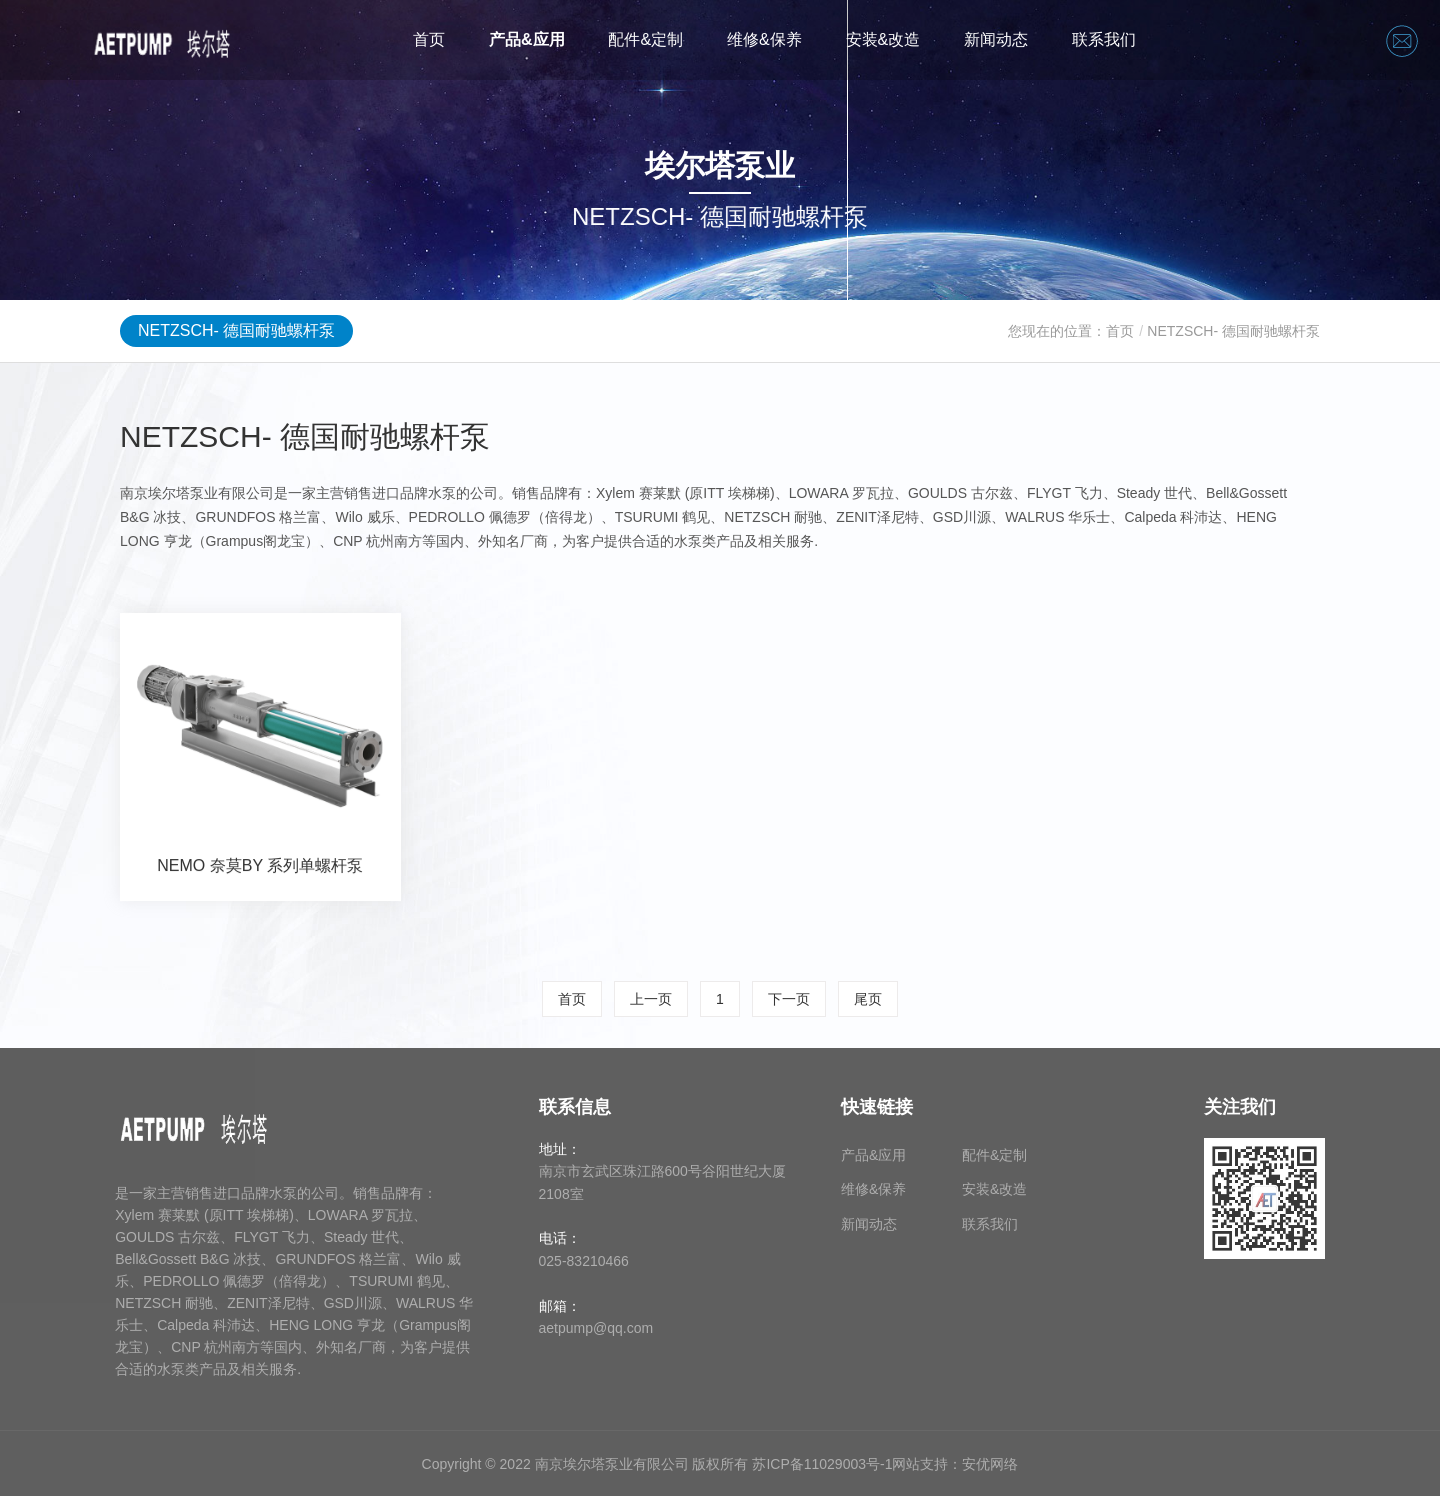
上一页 (651, 999)
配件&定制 (645, 39)
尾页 (868, 999)
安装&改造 (883, 39)
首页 (429, 39)
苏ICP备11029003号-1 (822, 1464)
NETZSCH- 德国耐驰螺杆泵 (236, 330)
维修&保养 (764, 39)
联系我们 (1104, 39)
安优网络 (990, 1464)
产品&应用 (527, 39)
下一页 (789, 999)
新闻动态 (996, 39)
